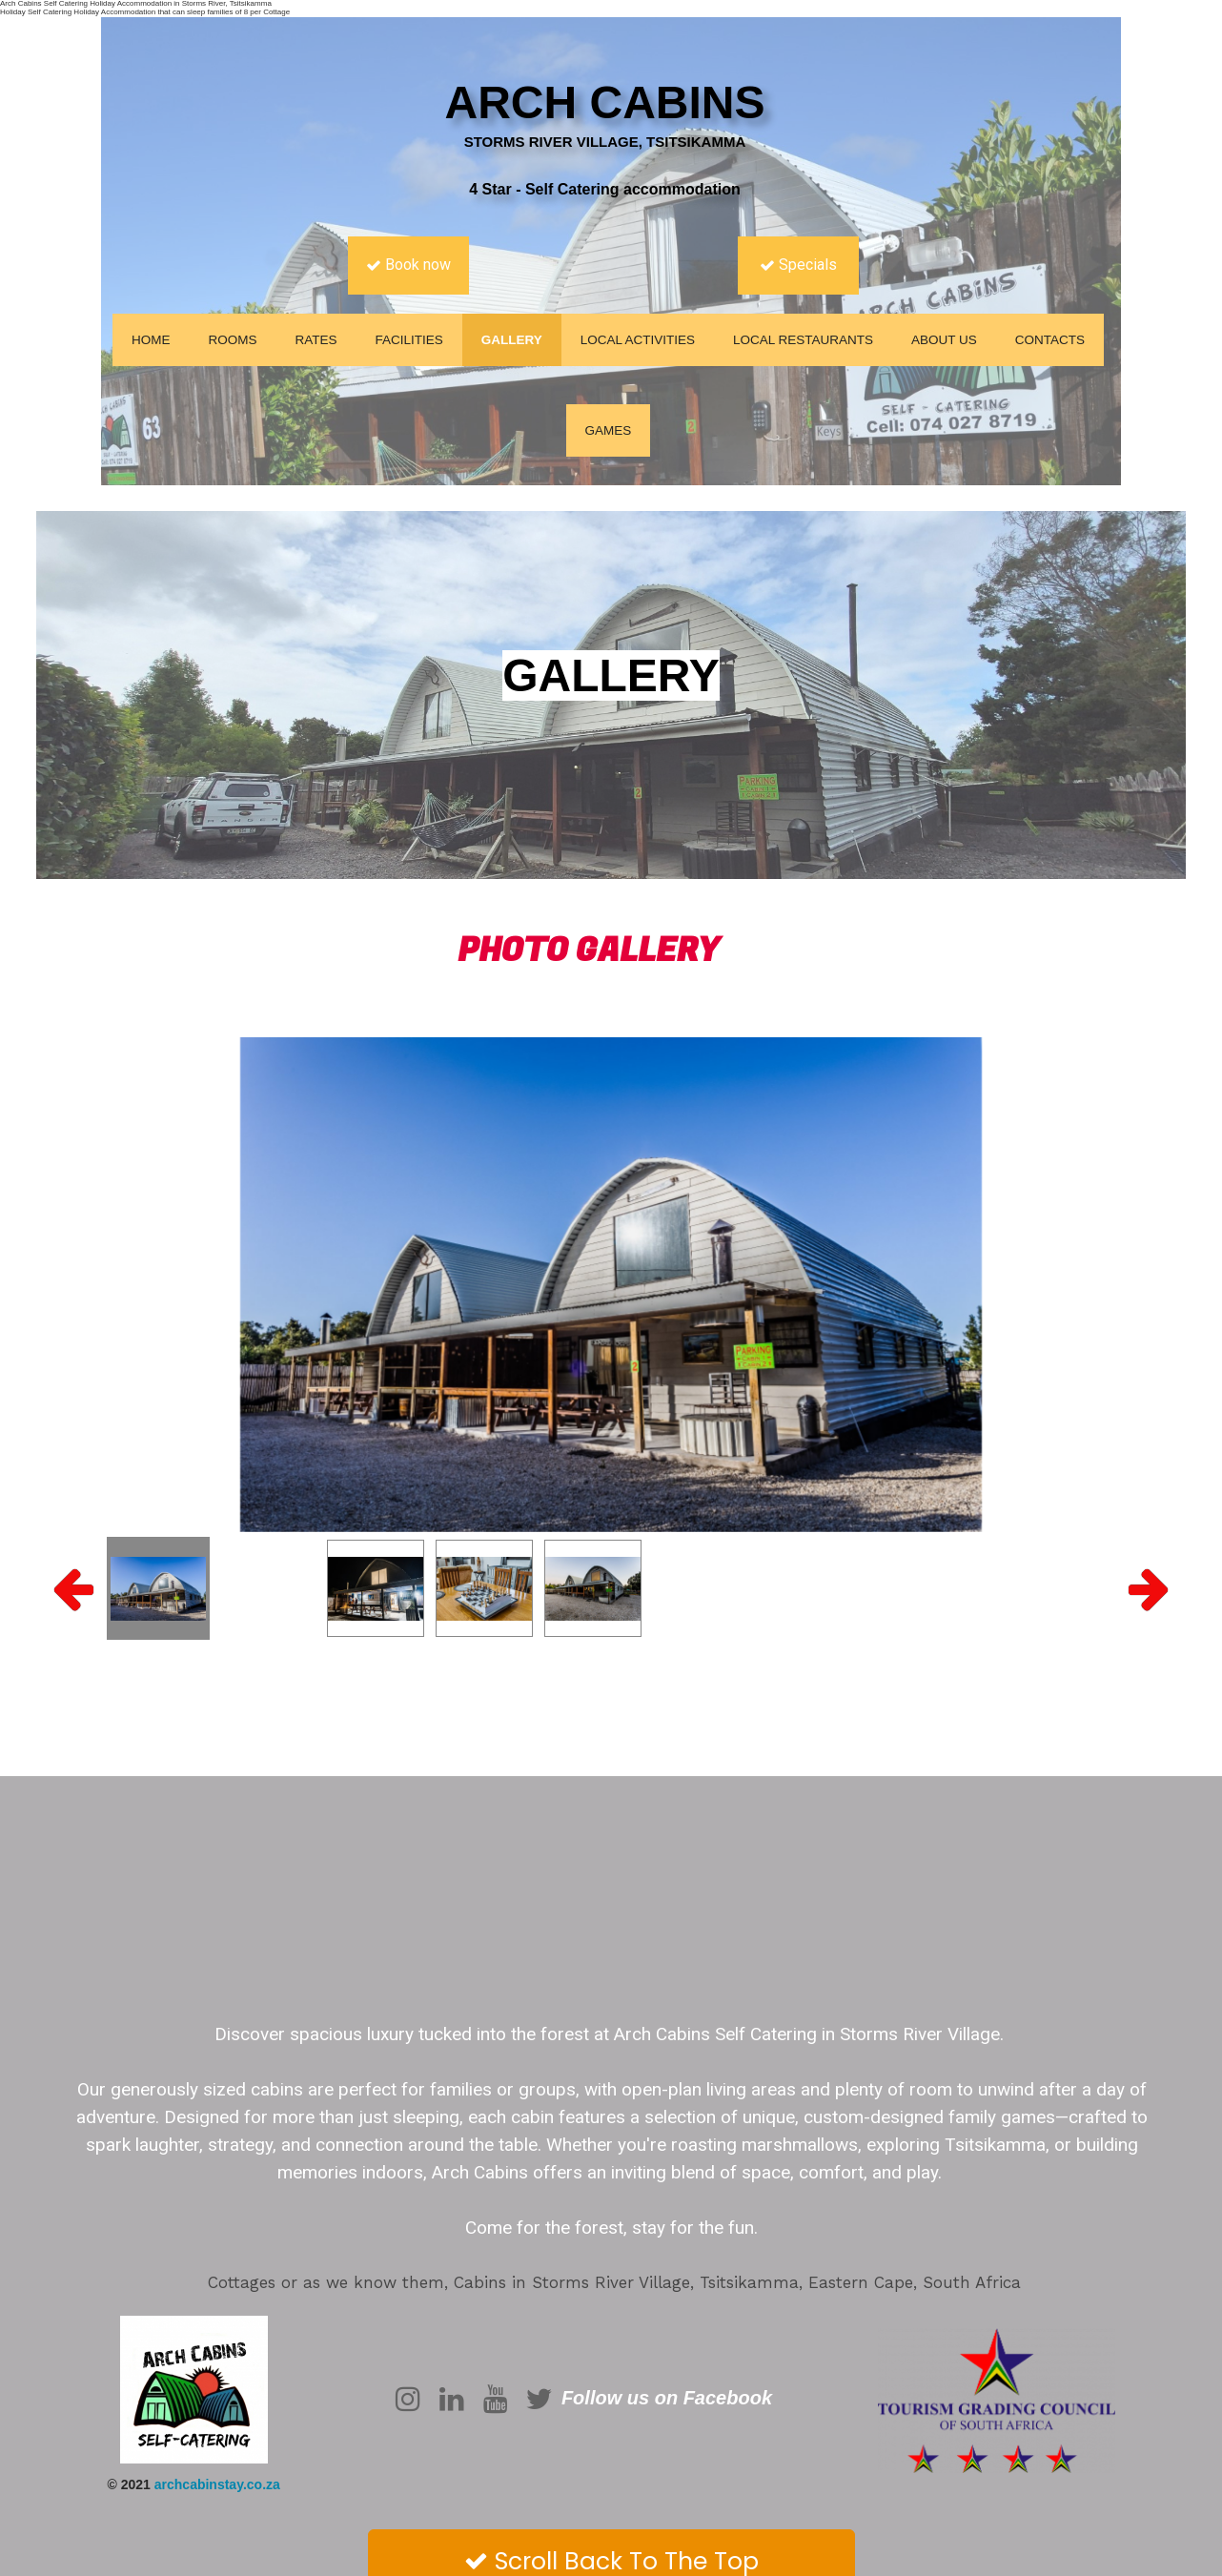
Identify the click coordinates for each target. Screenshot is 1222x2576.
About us (944, 340)
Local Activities (637, 340)
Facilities (408, 340)
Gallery (511, 340)
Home (151, 340)
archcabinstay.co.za (217, 2484)
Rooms (232, 340)
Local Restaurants (803, 340)
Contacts (1050, 340)
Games (608, 430)
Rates (315, 340)
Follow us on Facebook (666, 2397)
